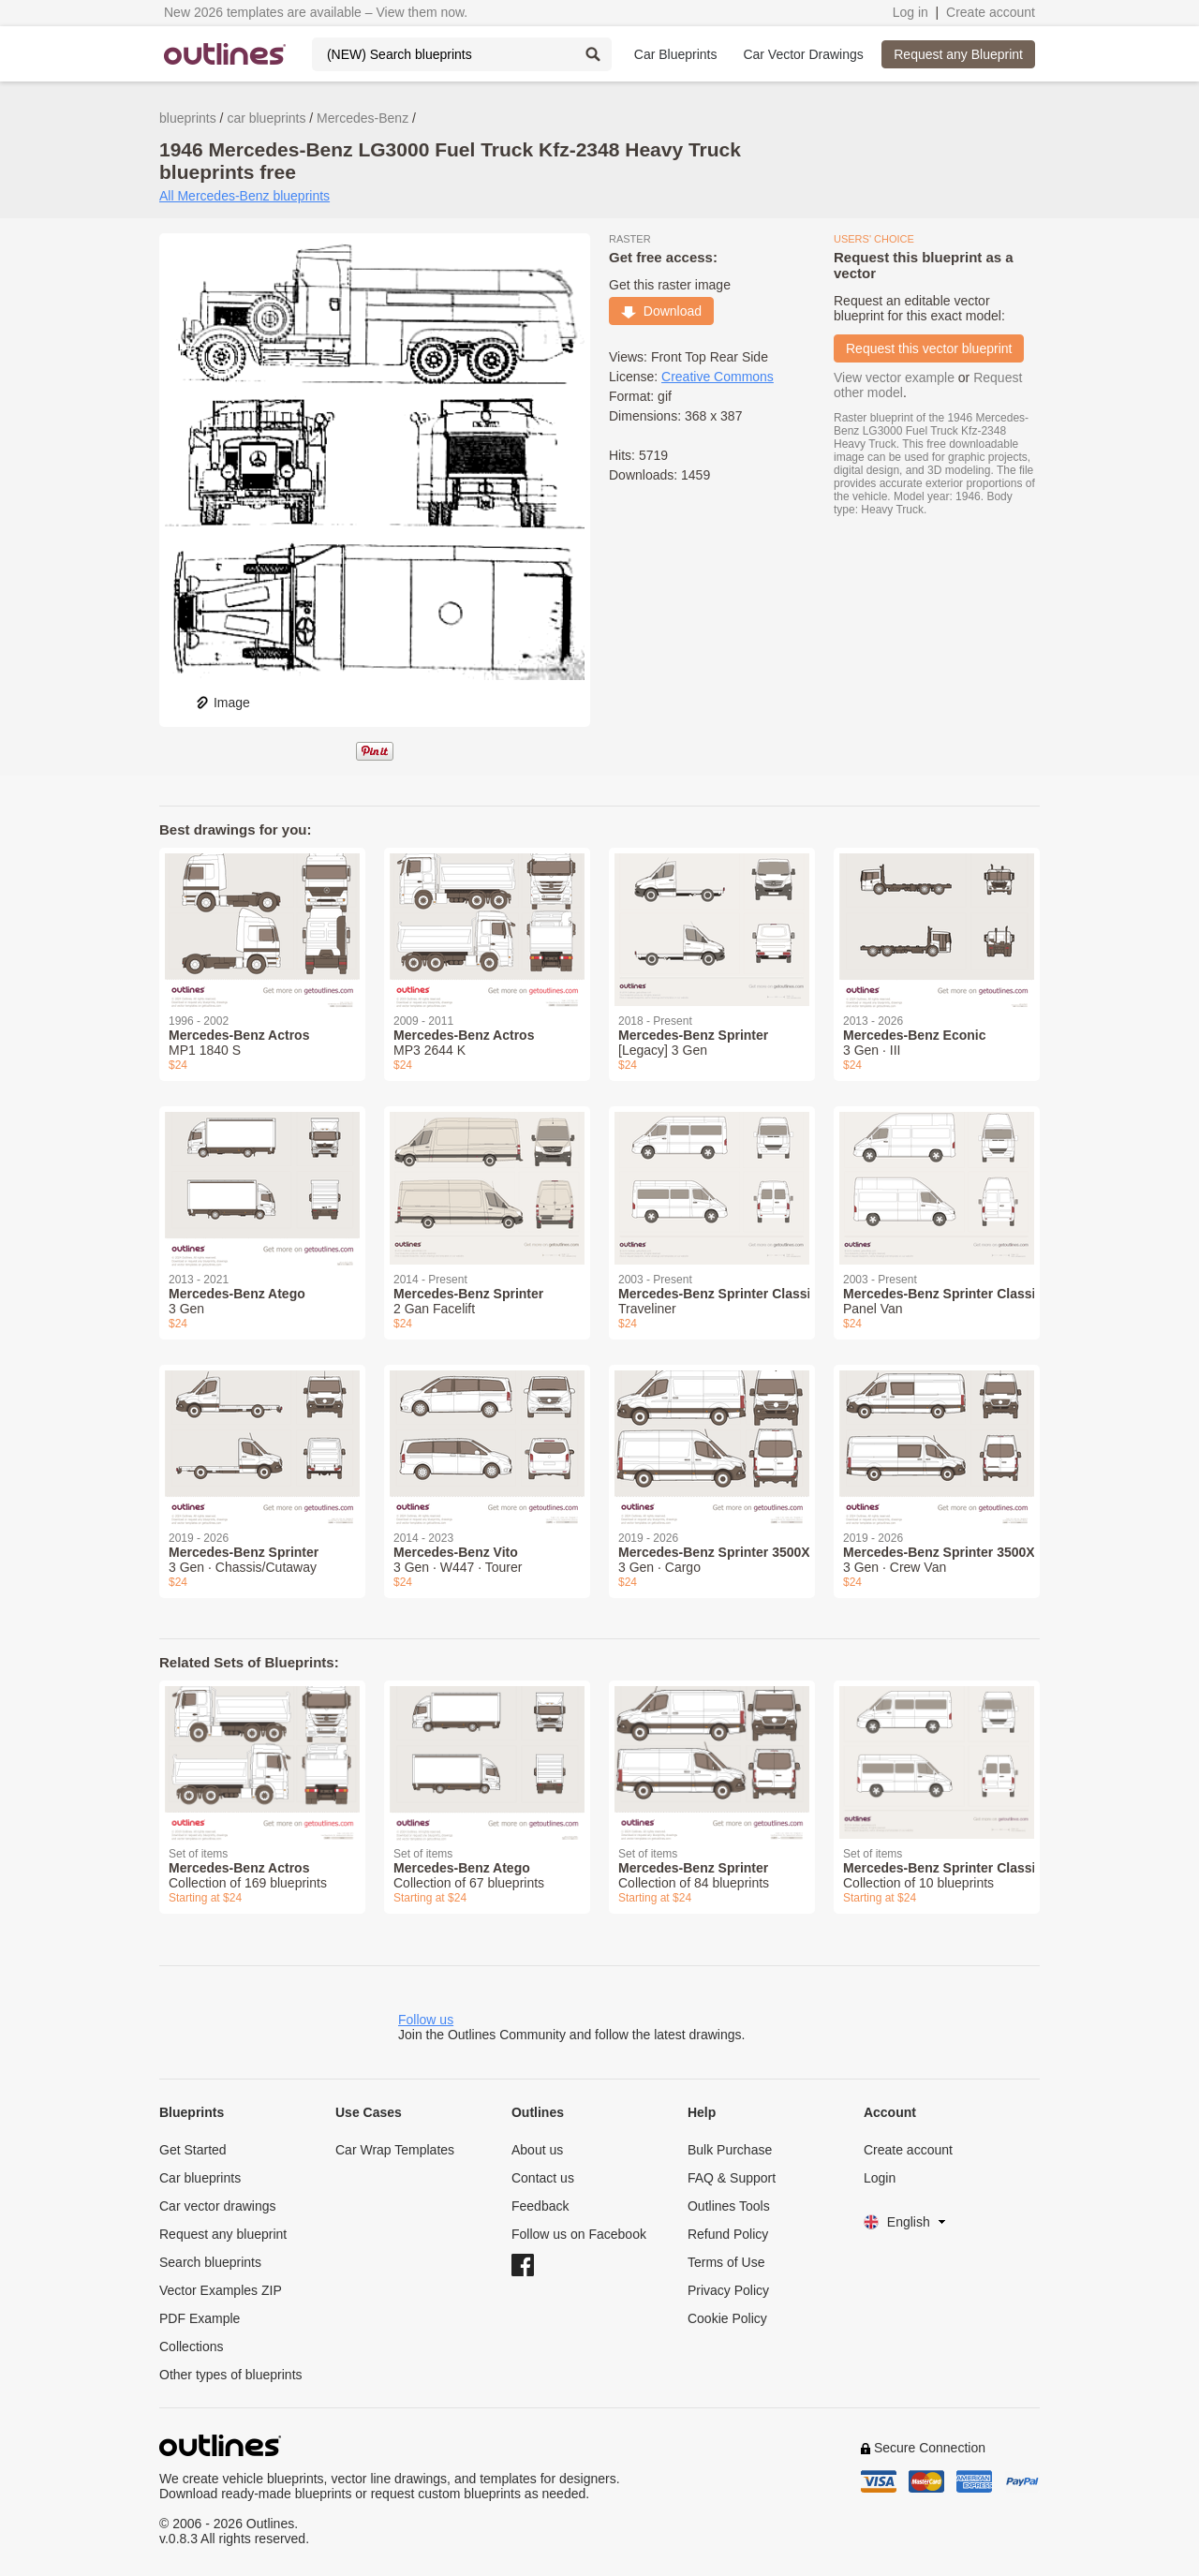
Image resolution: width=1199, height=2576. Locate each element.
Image (222, 702)
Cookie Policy (727, 2318)
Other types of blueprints (231, 2374)
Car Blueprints (676, 54)
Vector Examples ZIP (220, 2290)
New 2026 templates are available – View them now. (315, 12)
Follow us (425, 2019)
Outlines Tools (729, 2205)
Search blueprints (210, 2262)
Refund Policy (728, 2234)
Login (880, 2177)
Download (661, 310)
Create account (990, 12)
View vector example (894, 377)
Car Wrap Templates (394, 2149)
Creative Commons (717, 376)
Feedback (540, 2205)
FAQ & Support (732, 2177)
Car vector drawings (217, 2205)
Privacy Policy (728, 2290)
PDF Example (199, 2318)
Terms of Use (726, 2262)
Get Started (193, 2149)
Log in (910, 12)
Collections (191, 2346)
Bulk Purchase (730, 2149)
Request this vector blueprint (929, 348)
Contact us (542, 2177)
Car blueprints (200, 2177)
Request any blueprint (223, 2234)
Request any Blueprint (958, 54)
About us (537, 2149)
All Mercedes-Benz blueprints (244, 195)
